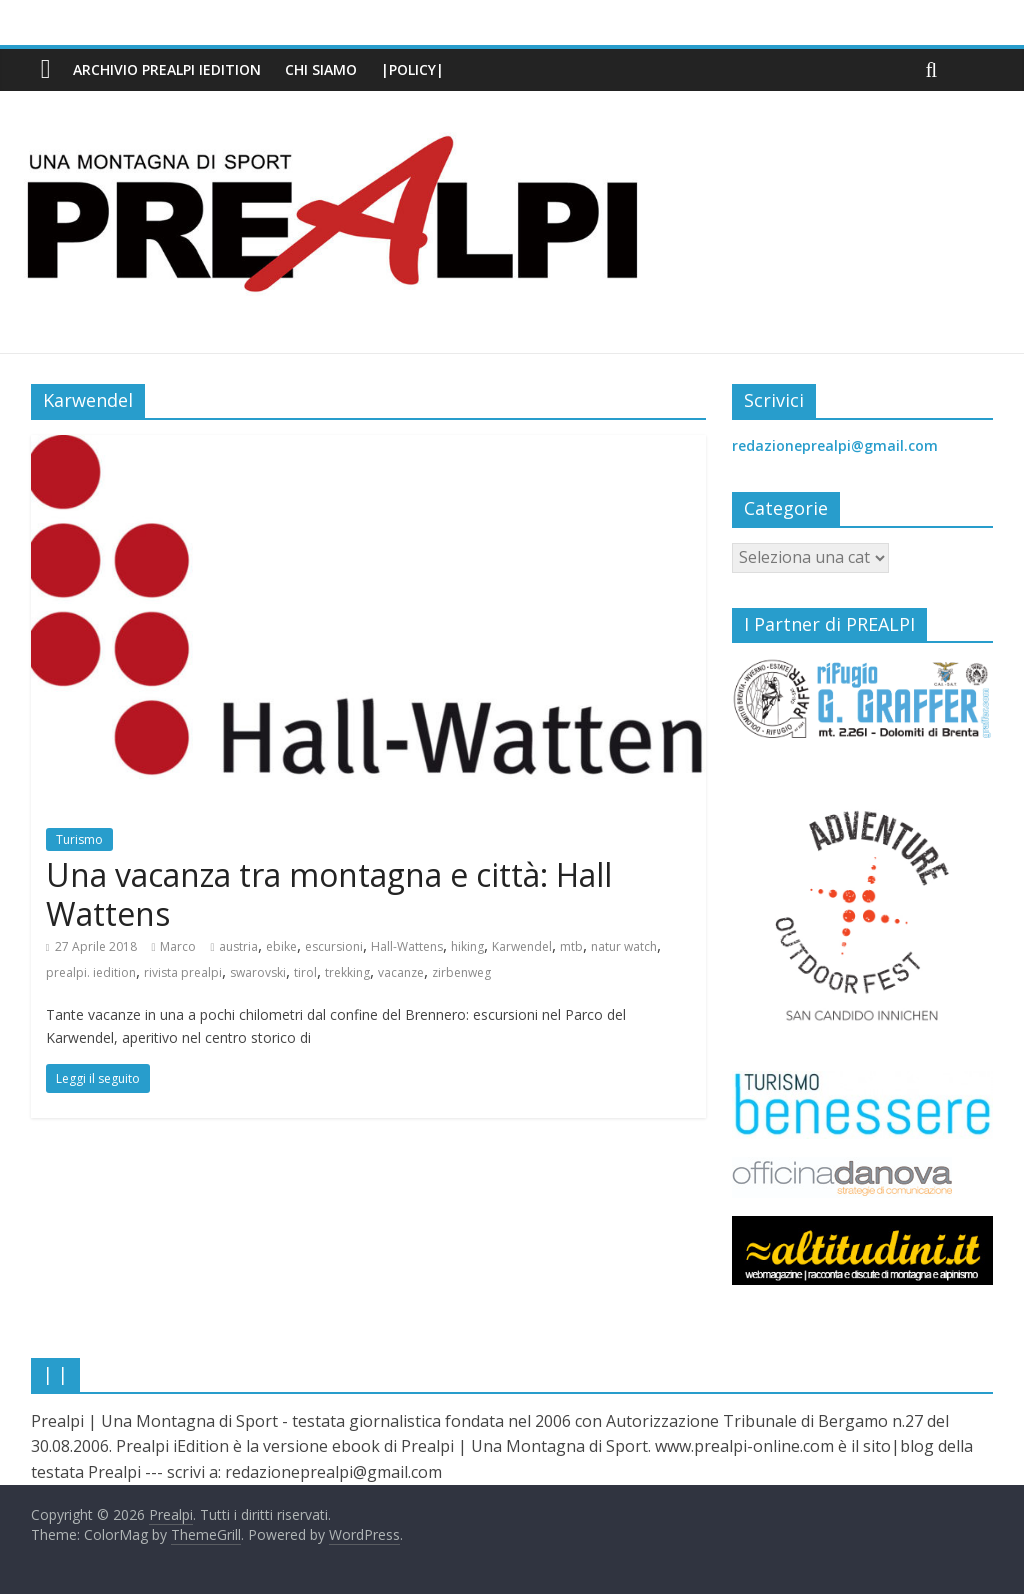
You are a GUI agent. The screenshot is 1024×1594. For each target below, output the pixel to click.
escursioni (334, 946)
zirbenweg (461, 972)
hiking (467, 946)
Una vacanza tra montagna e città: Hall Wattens (329, 893)
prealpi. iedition (91, 972)
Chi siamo (321, 69)
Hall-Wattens (407, 946)
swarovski (258, 972)
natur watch (624, 946)
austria (238, 946)
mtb (571, 946)
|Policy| (412, 69)
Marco (178, 946)
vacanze (401, 972)
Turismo (79, 839)
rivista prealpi (183, 972)
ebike (281, 946)
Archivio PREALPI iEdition (167, 69)
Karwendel (522, 946)
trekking (347, 972)
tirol (305, 972)
